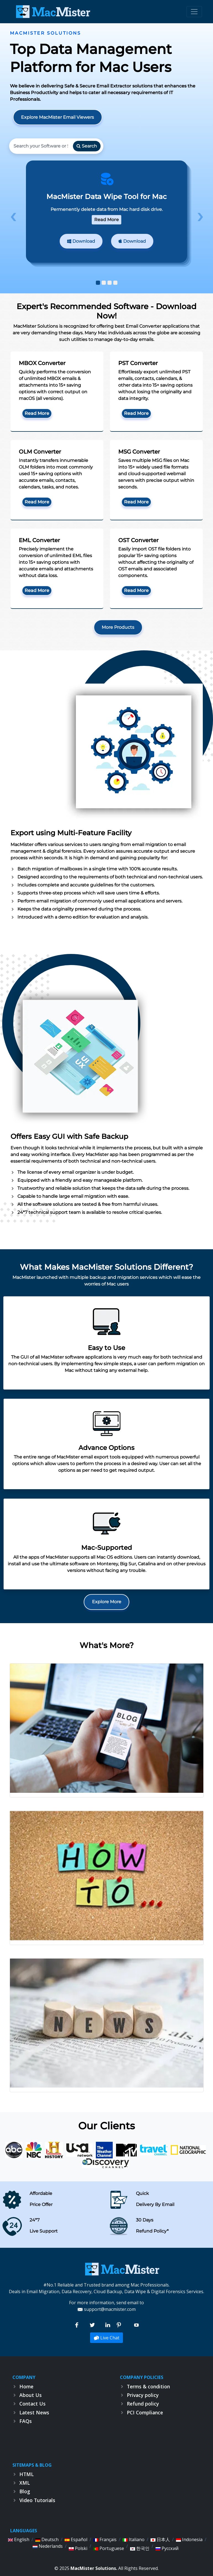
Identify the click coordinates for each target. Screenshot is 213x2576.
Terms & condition (148, 2386)
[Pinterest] (119, 2325)
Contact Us (32, 2403)
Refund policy (143, 2403)
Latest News (34, 2412)
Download (81, 241)
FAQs (25, 2421)
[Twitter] (92, 2324)
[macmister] (121, 2268)
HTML (26, 2474)
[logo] (52, 11)
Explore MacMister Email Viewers (57, 117)
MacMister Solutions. (93, 2568)
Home (26, 2386)
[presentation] (13, 217)
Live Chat (106, 2338)
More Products (118, 627)
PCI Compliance (145, 2412)
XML (24, 2482)
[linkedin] (108, 2324)
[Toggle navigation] (194, 11)
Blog (24, 2491)
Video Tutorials (37, 2500)
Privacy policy (143, 2395)
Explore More (106, 1601)
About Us (30, 2395)
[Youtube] (136, 2324)
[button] (98, 283)
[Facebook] (77, 2324)
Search (87, 146)
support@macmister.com (110, 2309)
